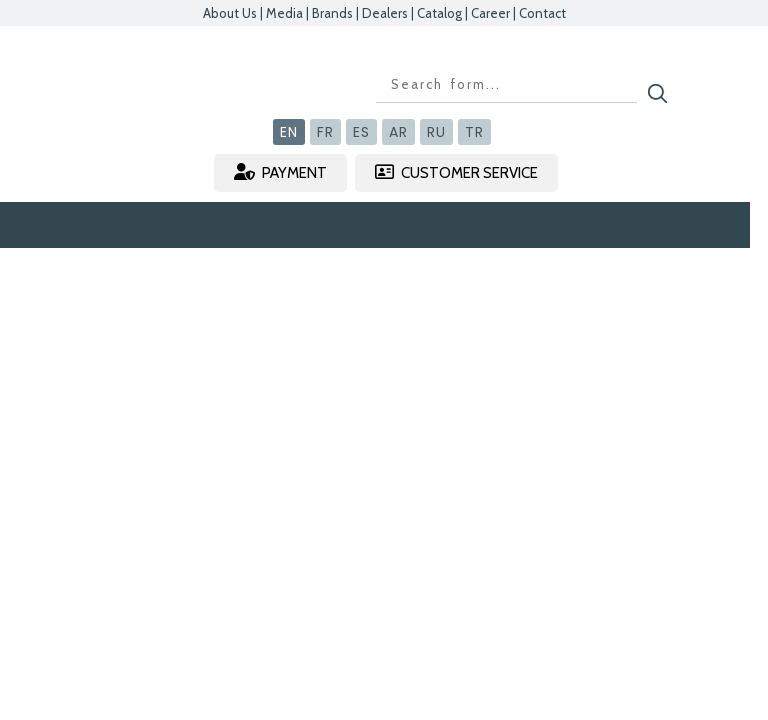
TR (474, 132)
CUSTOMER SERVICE (456, 172)
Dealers (385, 13)
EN (289, 132)
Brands (332, 13)
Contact (542, 13)
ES (361, 132)
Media (284, 13)
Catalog (439, 13)
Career (490, 13)
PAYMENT (280, 172)
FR (325, 132)
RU (436, 132)
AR (398, 132)
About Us (230, 13)
